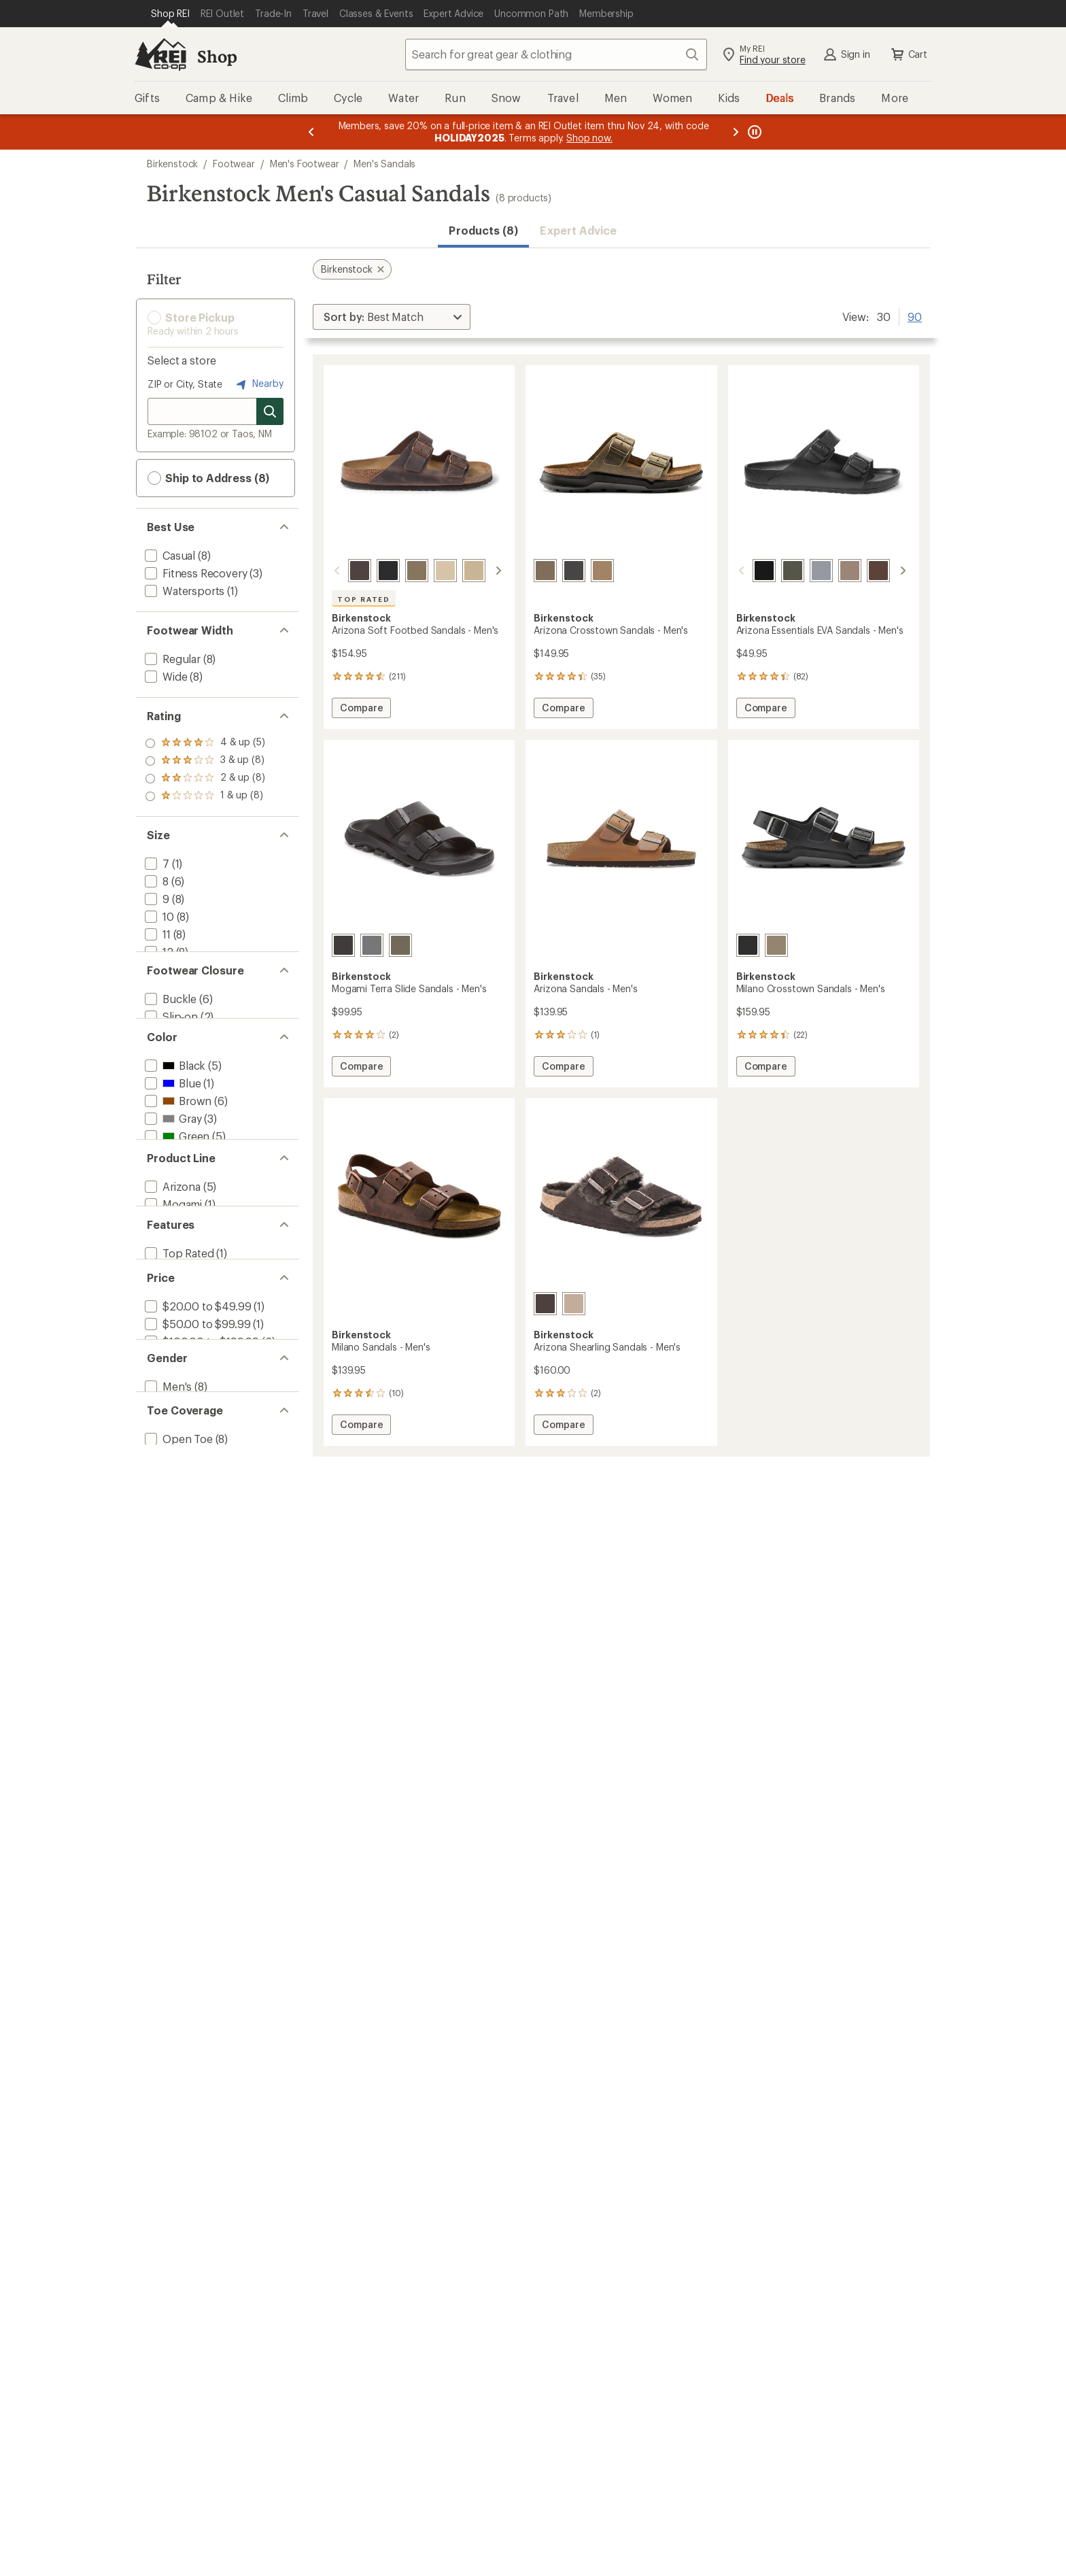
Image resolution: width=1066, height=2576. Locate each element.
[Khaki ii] (776, 570)
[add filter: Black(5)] (173, 1123)
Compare (361, 709)
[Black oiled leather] (747, 945)
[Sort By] (391, 317)
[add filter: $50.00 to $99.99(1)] (196, 1450)
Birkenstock (172, 163)
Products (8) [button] (483, 230)
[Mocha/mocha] (545, 1303)
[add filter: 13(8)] (157, 969)
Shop (217, 56)
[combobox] (556, 54)
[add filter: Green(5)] (175, 1193)
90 (915, 315)
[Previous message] (311, 132)
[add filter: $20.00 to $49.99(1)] (196, 1433)
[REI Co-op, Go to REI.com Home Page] (160, 54)
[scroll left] (337, 570)
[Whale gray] (371, 945)
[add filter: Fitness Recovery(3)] (194, 572)
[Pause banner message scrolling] (753, 132)
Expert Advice (578, 230)
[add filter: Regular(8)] (171, 658)
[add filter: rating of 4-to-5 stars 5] (205, 743)
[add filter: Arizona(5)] (171, 1279)
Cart (908, 54)
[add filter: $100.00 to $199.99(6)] (200, 1468)
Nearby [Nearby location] (258, 384)
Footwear (234, 163)
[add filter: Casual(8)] (168, 555)
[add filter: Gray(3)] (171, 1176)
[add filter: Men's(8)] (167, 1536)
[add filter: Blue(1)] (171, 1140)
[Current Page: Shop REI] (170, 13)
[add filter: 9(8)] (155, 898)
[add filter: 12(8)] (157, 951)
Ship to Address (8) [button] (208, 478)
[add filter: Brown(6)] (176, 1158)
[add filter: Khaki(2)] (173, 1211)
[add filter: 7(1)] (155, 863)
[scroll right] (498, 570)
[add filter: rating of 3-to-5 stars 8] (205, 761)
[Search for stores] (269, 411)
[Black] (388, 570)
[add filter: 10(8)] (158, 916)
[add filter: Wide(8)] (164, 676)
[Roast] (862, 570)
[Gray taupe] (833, 570)
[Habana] (359, 570)
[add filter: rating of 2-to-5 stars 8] (205, 778)
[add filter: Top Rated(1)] (178, 1365)
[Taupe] (445, 570)
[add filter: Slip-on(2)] (170, 1055)
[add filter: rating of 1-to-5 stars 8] (205, 796)
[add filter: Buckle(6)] (169, 1037)
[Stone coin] (804, 570)
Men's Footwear (304, 163)
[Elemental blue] (890, 570)
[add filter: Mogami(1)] (172, 1297)
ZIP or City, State (185, 384)
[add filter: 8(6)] (155, 881)
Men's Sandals (384, 163)
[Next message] (735, 132)
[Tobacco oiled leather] (473, 570)
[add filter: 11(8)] (156, 934)
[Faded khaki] (416, 570)
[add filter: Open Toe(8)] (177, 1604)
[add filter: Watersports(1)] (183, 590)
